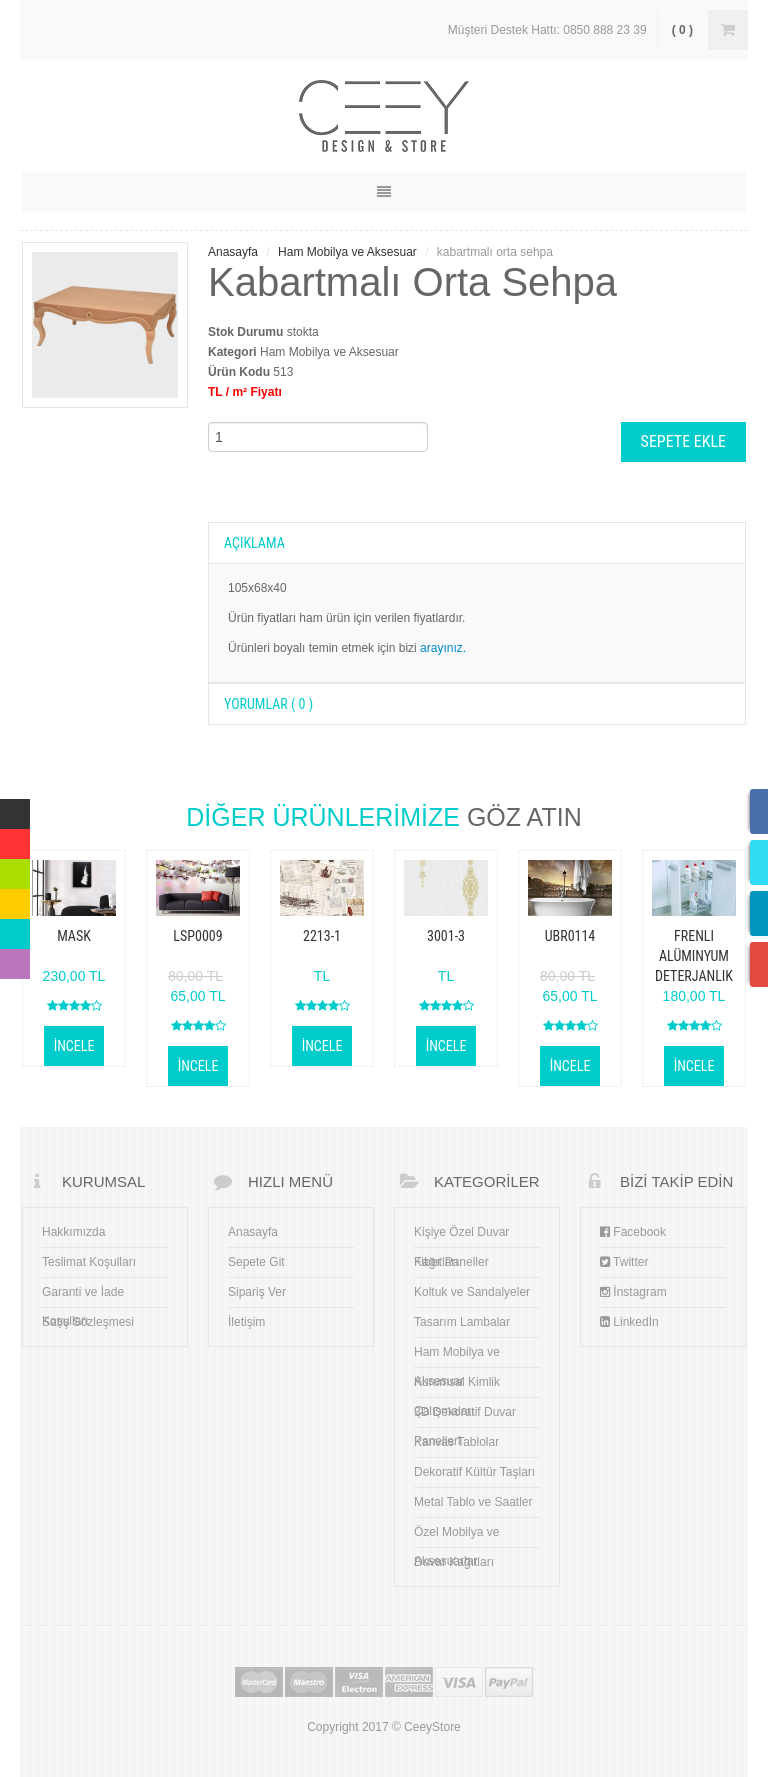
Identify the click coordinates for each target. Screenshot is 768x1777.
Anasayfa (233, 252)
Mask (74, 936)
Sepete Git (256, 1262)
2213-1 (322, 936)
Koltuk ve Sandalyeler (472, 1292)
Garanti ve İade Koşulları (83, 1296)
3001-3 (446, 936)
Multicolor (15, 809)
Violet (15, 959)
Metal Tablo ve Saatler (473, 1502)
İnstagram (633, 1292)
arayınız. (443, 648)
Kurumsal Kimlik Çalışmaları (457, 1386)
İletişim (246, 1322)
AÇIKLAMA (254, 543)
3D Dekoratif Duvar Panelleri (465, 1416)
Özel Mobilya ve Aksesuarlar (456, 1536)
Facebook (633, 1232)
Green (15, 869)
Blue (12, 929)
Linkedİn (629, 1322)
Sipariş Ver (257, 1292)
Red (11, 839)
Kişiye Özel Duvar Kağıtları (461, 1236)
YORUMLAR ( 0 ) (268, 704)
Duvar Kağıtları (454, 1562)
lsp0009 (197, 936)
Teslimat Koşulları (89, 1262)
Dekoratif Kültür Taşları (474, 1472)
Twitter (624, 1262)
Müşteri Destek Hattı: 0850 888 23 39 (547, 30)
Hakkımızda (73, 1232)
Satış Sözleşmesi (88, 1322)
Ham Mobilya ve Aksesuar (347, 252)
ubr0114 (570, 936)
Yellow (15, 899)
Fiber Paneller (451, 1262)
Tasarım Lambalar (462, 1322)
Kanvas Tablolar (456, 1442)
